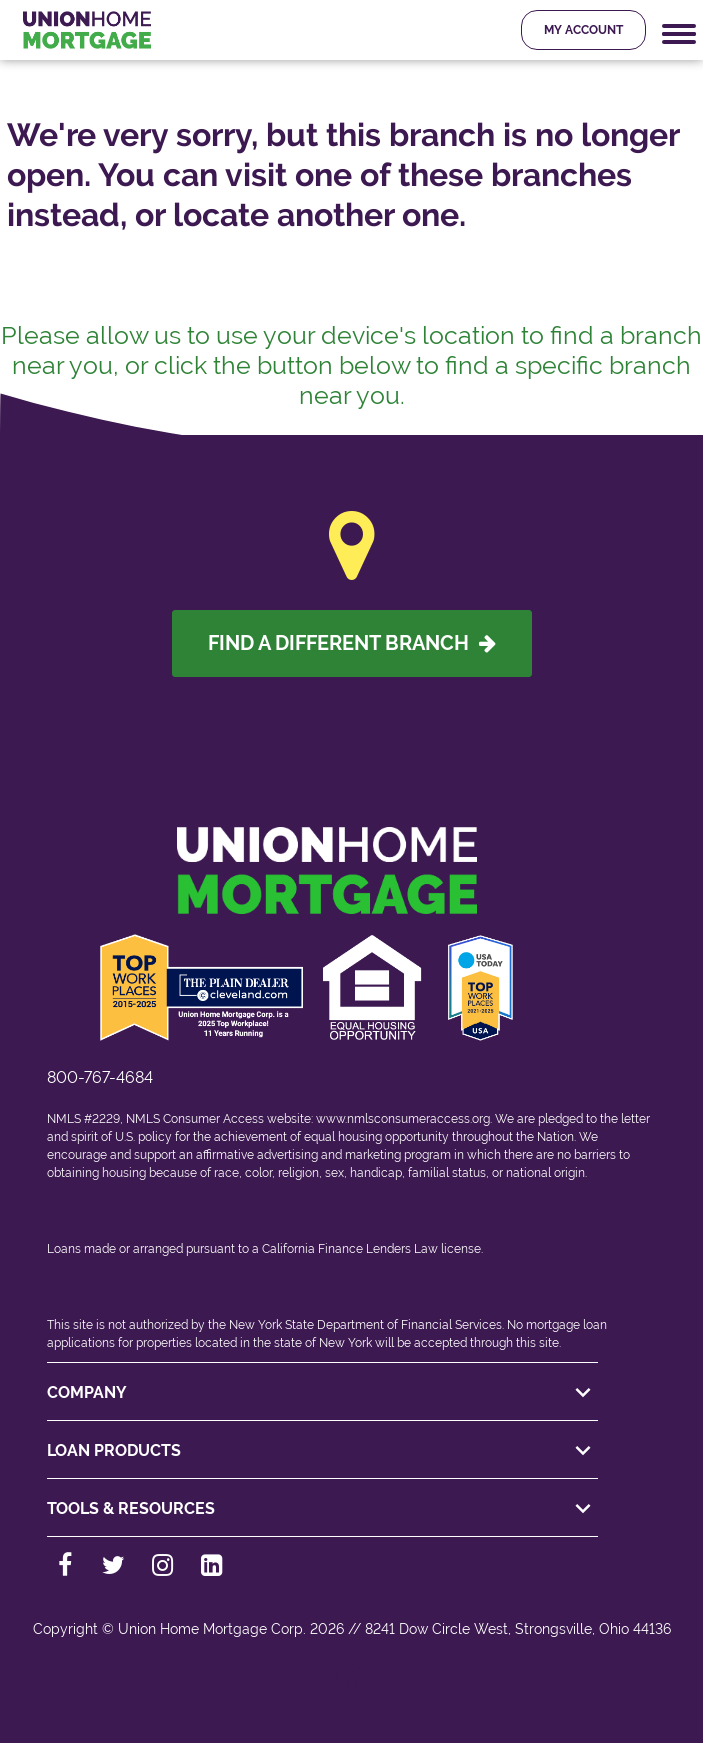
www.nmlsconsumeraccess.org (403, 1119)
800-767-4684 (100, 1077)
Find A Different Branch (352, 643)
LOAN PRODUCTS (322, 1451)
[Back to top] (351, 1690)
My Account (583, 30)
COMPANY (322, 1393)
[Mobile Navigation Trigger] (679, 34)
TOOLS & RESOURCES (322, 1509)
